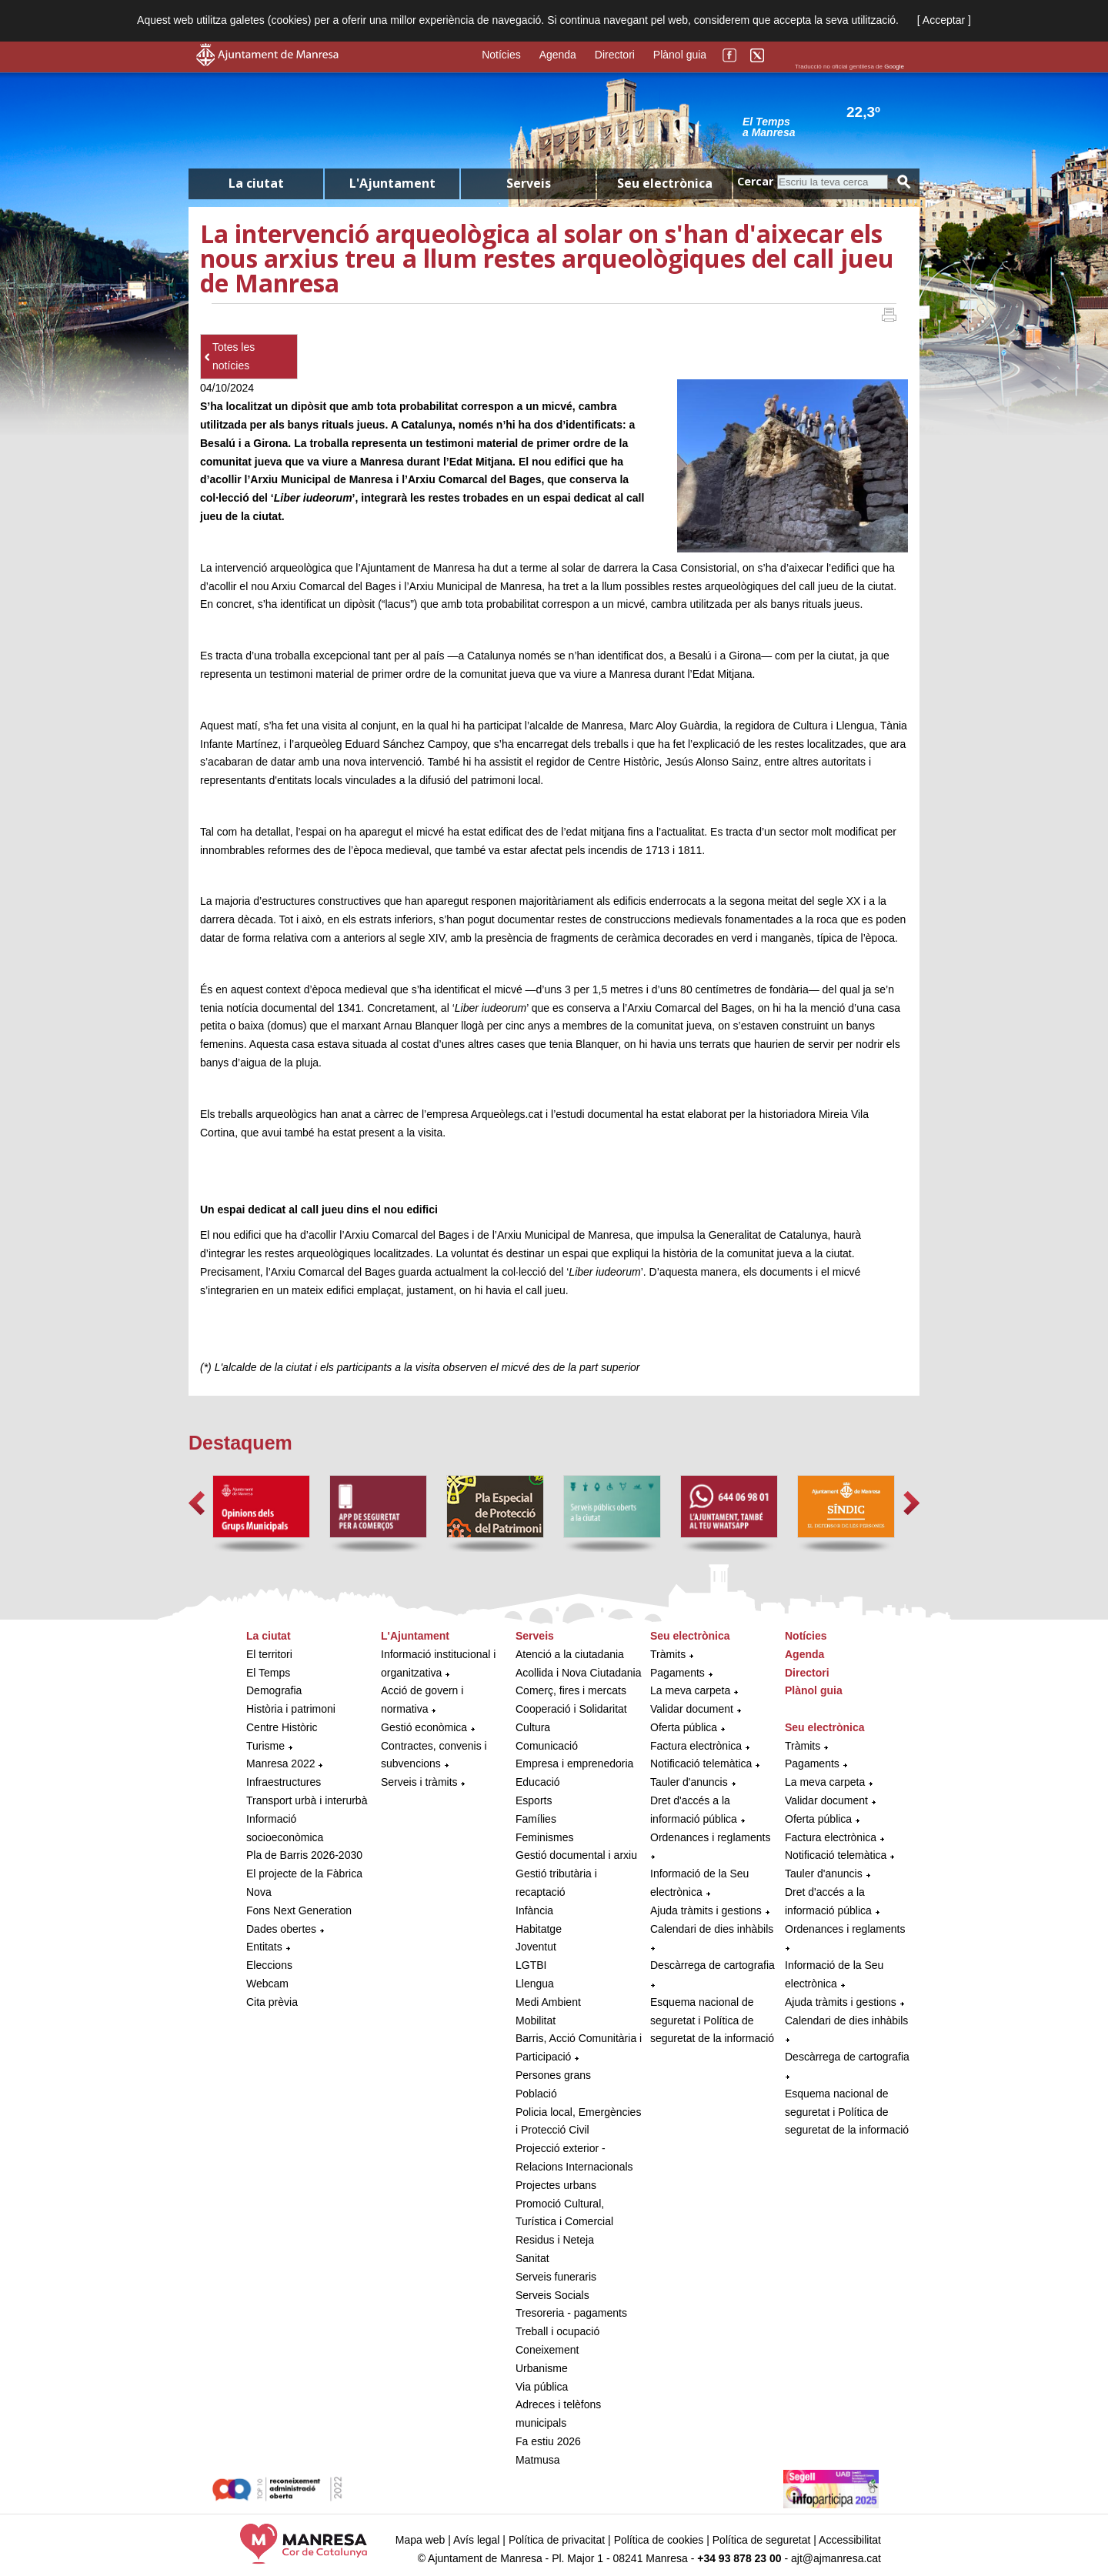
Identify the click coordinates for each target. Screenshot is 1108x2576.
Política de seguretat (762, 2540)
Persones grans (553, 2075)
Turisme (265, 1746)
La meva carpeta (690, 1690)
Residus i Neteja (555, 2240)
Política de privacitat (557, 2540)
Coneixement (547, 2350)
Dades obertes (282, 1929)
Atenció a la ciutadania (570, 1654)
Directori (615, 54)
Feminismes (544, 1837)
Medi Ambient (548, 2002)
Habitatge (539, 1929)
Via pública (542, 2387)
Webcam (267, 1983)
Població (536, 2093)
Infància (534, 1910)
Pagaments (677, 1673)
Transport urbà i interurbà (306, 1800)
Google (894, 66)
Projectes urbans (556, 2185)
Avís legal (476, 2540)
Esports (534, 1800)
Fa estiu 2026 (548, 2441)
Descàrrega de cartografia (712, 1965)
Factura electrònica (696, 1746)
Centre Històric (282, 1727)
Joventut (536, 1946)
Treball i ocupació (557, 2331)
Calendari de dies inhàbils (711, 1929)
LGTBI (531, 1965)
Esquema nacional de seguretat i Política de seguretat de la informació (712, 2020)
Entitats (264, 1946)
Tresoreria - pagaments (571, 2313)
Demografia (274, 1690)
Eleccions (269, 1965)
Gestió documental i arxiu (576, 1855)
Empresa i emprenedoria (574, 1763)
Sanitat (532, 2258)
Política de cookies (659, 2540)
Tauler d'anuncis (689, 1782)
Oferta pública (683, 1727)
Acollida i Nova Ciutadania (578, 1673)
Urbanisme (542, 2368)
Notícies (501, 54)
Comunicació (547, 1746)
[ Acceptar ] (944, 20)
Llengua (535, 1983)
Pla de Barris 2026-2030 (304, 1855)
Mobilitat (536, 2020)
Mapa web (420, 2540)
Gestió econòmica (424, 1727)
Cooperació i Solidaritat (571, 1709)
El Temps (268, 1673)
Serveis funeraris (556, 2277)
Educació (538, 1782)
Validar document (691, 1709)
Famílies (536, 1819)
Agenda (557, 54)
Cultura (533, 1727)
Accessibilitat (850, 2540)
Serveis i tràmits (419, 1782)
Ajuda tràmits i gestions (706, 1910)
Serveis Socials (552, 2295)
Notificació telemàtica (701, 1763)
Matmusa (538, 2460)
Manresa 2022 (280, 1763)
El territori (269, 1654)
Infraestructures (283, 1782)
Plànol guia (679, 54)
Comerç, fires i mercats (571, 1690)
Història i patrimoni (290, 1709)
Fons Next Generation (299, 1910)
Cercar (755, 181)
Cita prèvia (272, 2002)
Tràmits (668, 1654)
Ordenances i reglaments (710, 1837)
